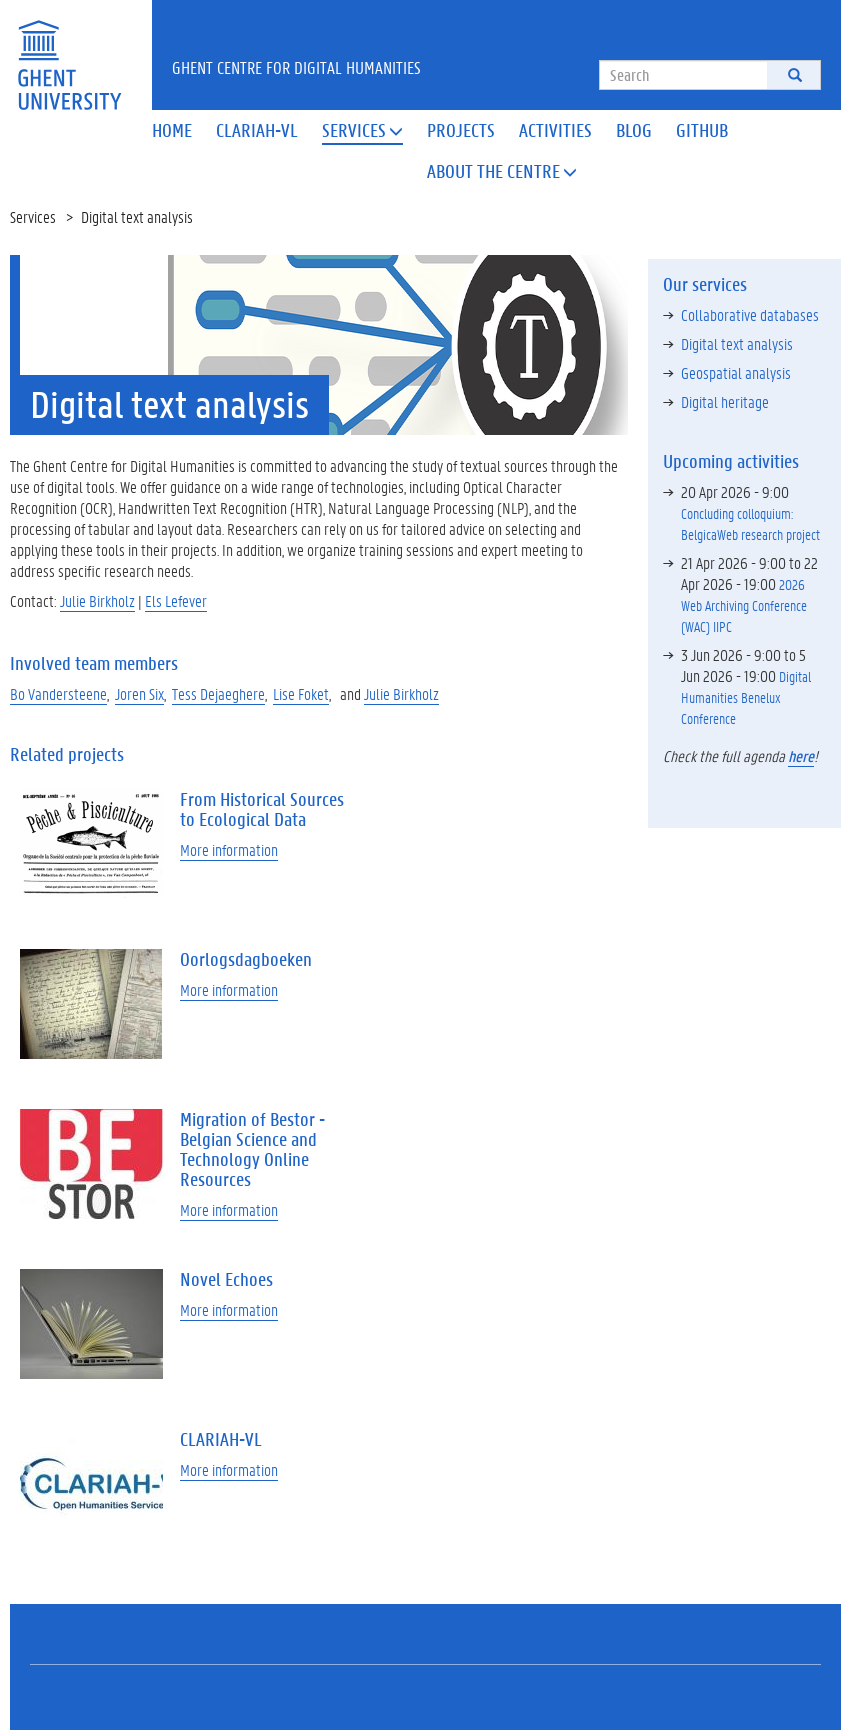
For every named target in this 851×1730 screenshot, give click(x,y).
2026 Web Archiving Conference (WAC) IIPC (744, 605)
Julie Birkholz (97, 600)
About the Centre (502, 171)
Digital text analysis (737, 343)
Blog (634, 130)
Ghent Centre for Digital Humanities (296, 67)
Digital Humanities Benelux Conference (746, 697)
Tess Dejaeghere (218, 693)
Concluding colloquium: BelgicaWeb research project (750, 523)
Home (172, 130)
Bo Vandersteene (58, 693)
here (801, 755)
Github (702, 130)
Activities (555, 130)
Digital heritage (725, 401)
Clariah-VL (257, 130)
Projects (461, 130)
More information (229, 849)
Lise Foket (301, 693)
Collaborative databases (750, 314)
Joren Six (139, 693)
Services (362, 130)
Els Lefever (176, 600)
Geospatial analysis (736, 372)
